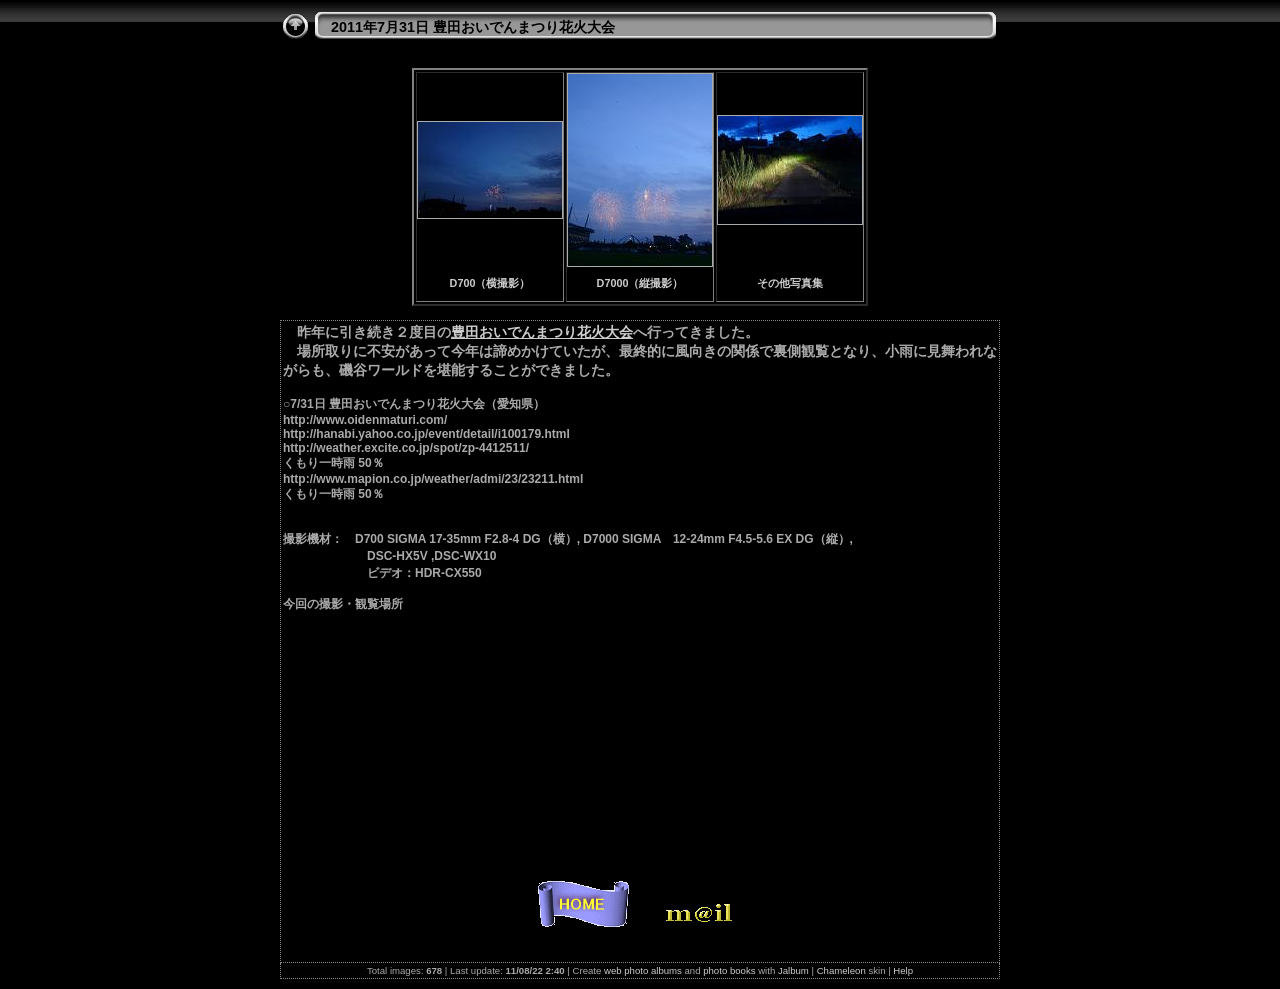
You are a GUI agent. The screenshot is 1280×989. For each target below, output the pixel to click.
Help (903, 970)
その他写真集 (790, 283)
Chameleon (841, 970)
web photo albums (643, 970)
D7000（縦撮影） (640, 283)
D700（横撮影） (490, 283)
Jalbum (793, 970)
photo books (729, 970)
